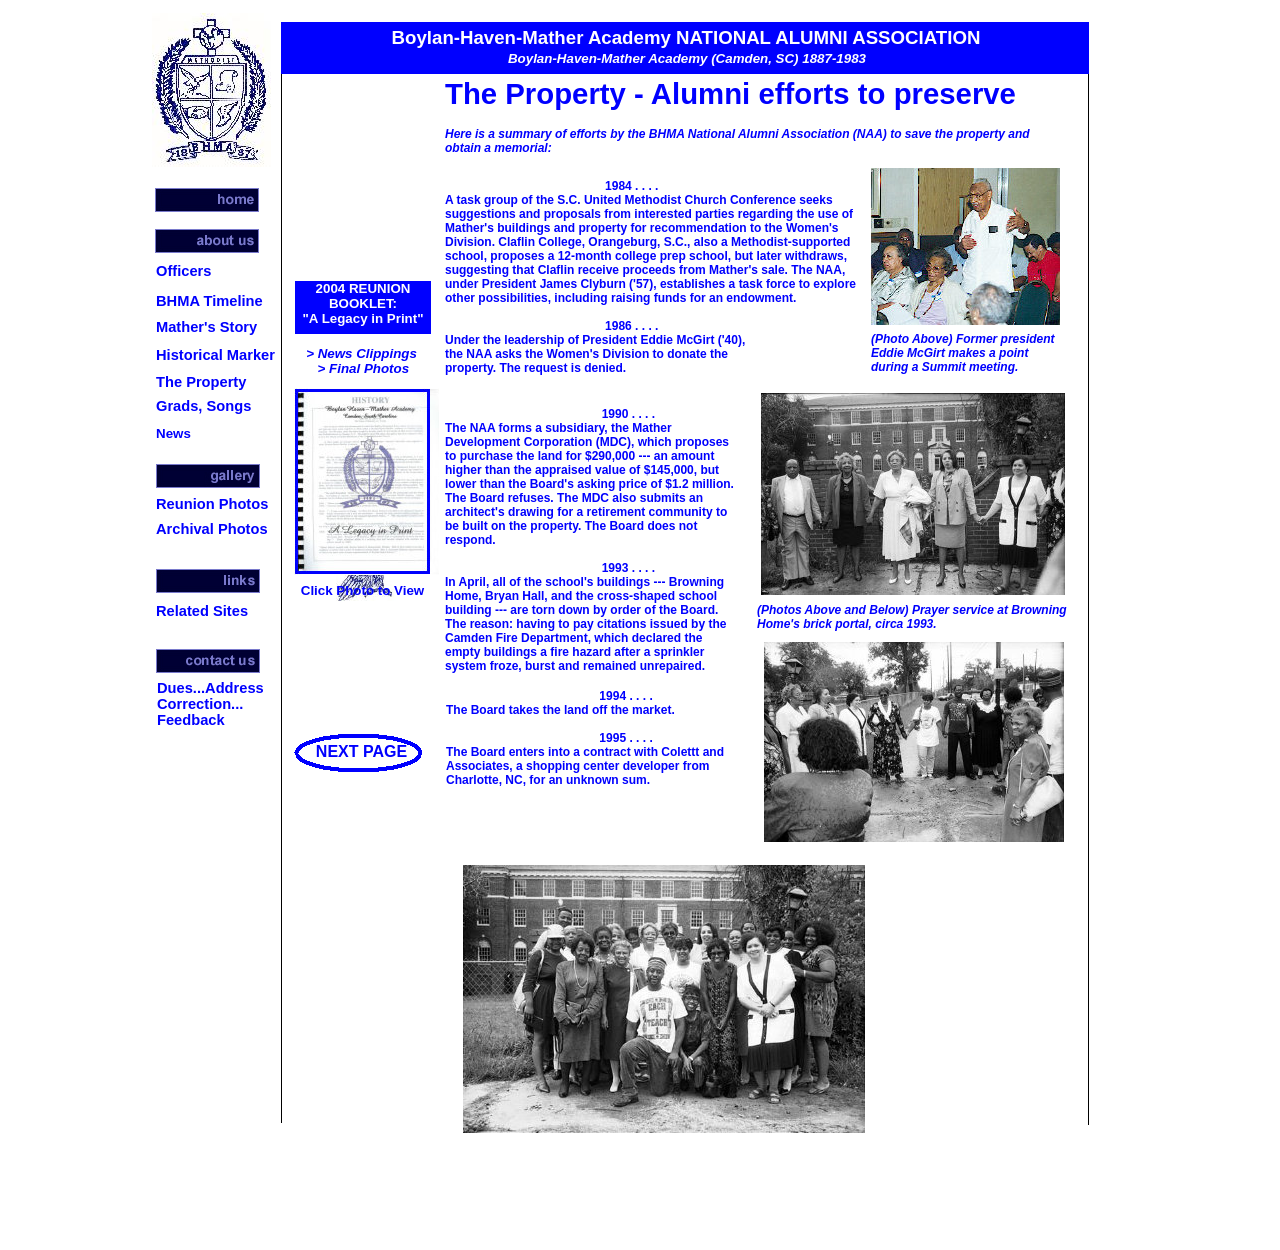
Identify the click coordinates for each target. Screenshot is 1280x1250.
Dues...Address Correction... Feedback (210, 704)
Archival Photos (212, 529)
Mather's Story (206, 327)
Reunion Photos (212, 504)
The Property (201, 382)
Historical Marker (215, 355)
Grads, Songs (203, 406)
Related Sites (202, 611)
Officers (183, 271)
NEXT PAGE (361, 751)
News (173, 433)
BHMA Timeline (209, 301)
